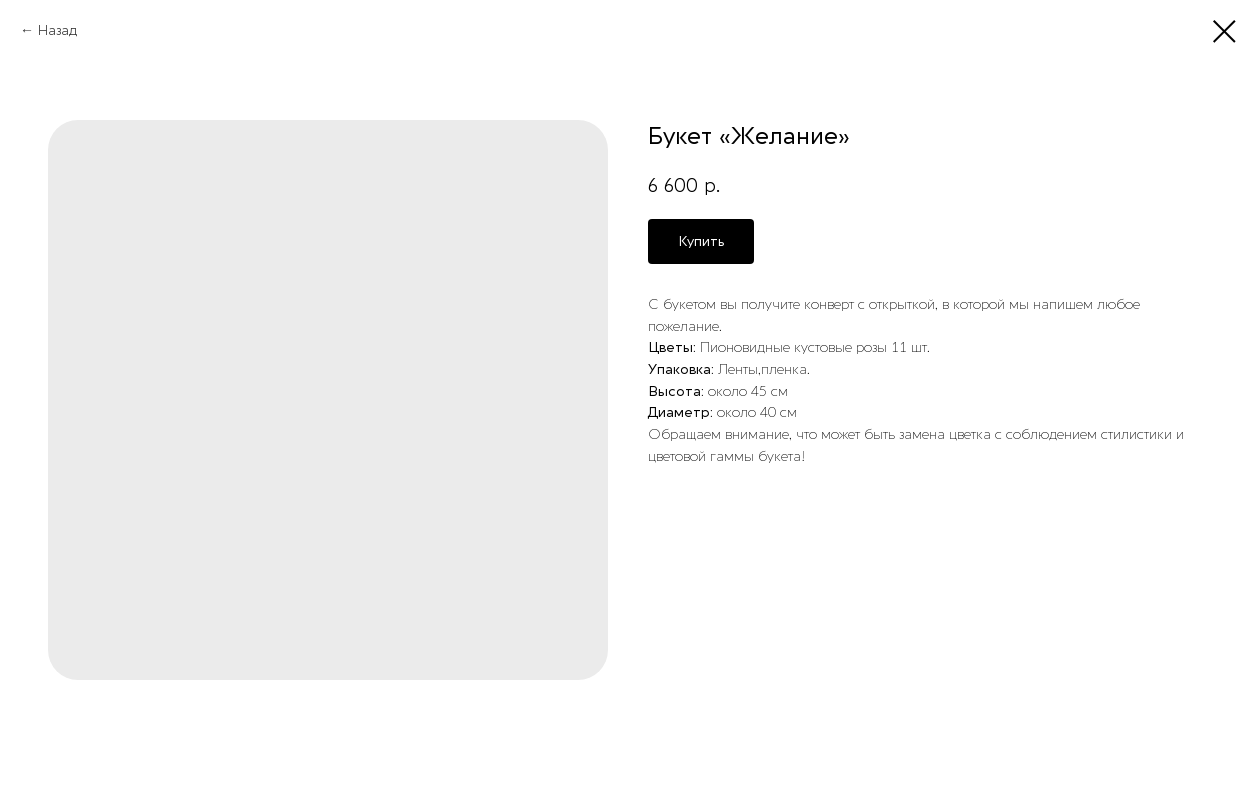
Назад (57, 30)
